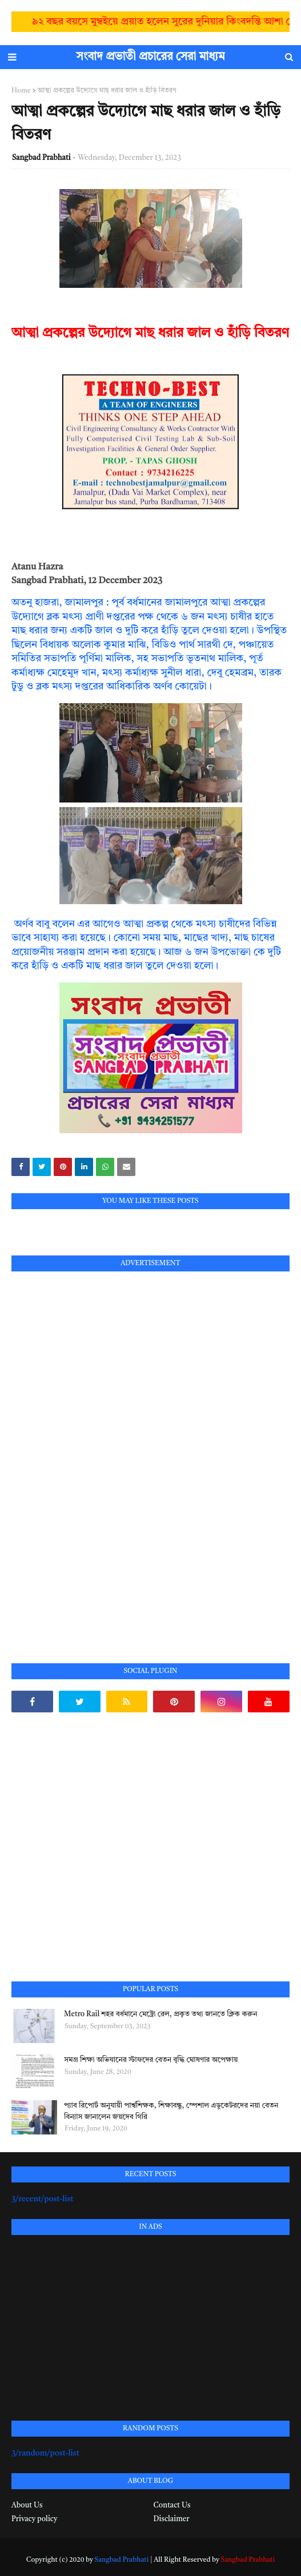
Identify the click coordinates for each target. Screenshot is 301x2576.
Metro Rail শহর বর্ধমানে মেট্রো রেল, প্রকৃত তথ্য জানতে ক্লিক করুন (160, 2014)
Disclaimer (172, 2519)
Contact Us (172, 2505)
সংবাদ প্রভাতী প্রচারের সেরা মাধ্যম (151, 57)
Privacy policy (34, 2519)
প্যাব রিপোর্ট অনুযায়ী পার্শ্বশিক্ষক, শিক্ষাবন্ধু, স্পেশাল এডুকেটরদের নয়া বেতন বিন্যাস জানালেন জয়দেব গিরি (171, 2111)
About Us (26, 2505)
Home (21, 90)
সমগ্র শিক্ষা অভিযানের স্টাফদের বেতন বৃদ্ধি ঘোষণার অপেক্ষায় (151, 2060)
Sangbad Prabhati (41, 158)
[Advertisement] (97, 1454)
